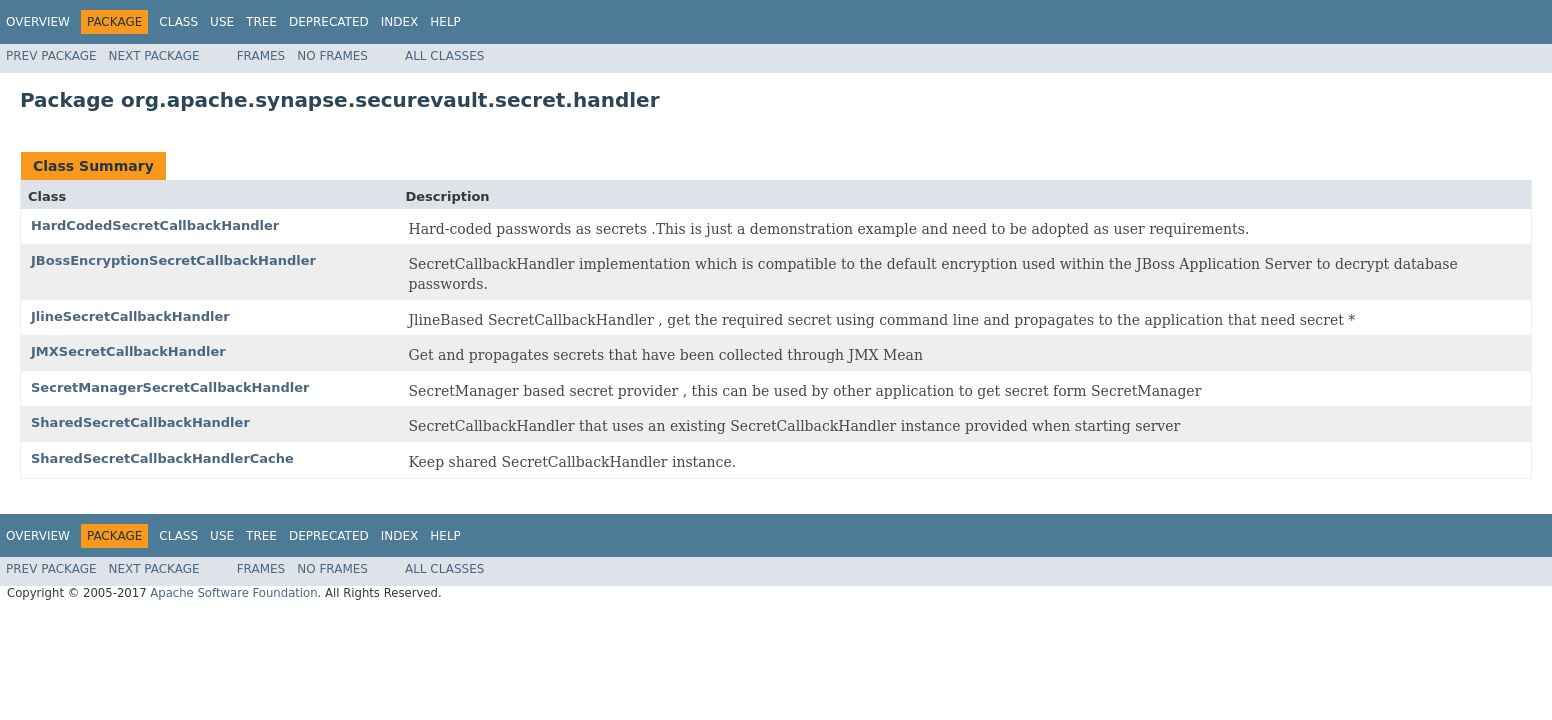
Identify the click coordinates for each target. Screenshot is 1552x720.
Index (400, 22)
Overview (38, 22)
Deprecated (329, 22)
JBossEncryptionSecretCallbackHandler (173, 260)
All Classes (444, 56)
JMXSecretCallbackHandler (128, 351)
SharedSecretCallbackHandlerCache (162, 458)
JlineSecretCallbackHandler (130, 316)
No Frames (332, 56)
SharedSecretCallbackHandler (140, 422)
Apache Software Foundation (233, 593)
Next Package (154, 56)
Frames (261, 56)
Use (222, 22)
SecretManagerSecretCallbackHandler (170, 387)
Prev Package (51, 56)
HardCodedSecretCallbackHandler (155, 225)
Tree (261, 22)
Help (445, 22)
